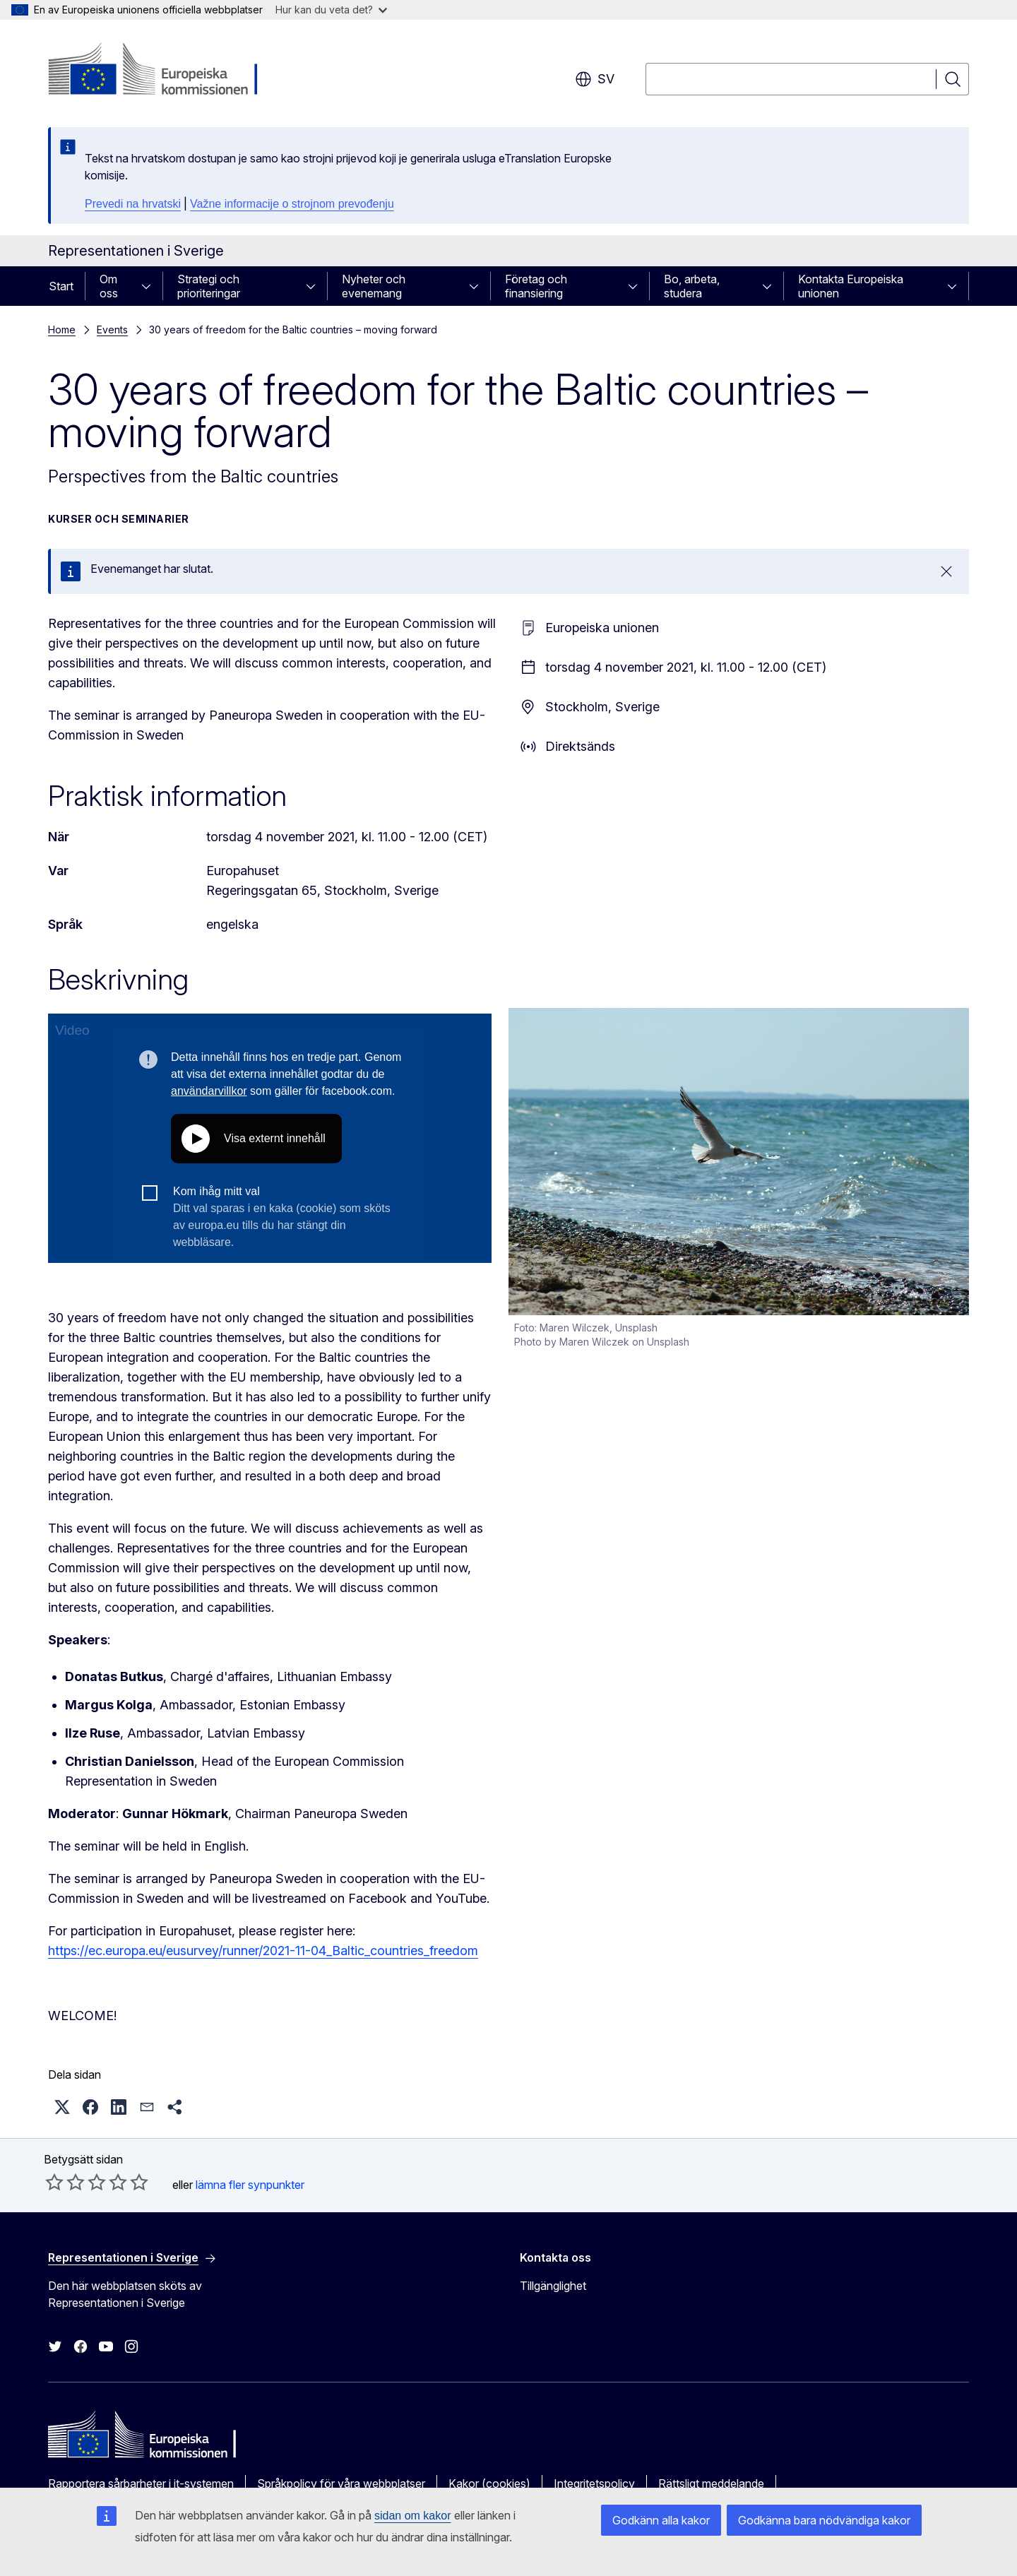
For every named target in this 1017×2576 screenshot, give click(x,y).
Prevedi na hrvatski (133, 204)
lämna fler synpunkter (250, 2185)
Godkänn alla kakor (661, 2520)
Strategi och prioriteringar (208, 286)
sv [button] (594, 79)
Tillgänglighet (553, 2286)
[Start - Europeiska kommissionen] (162, 70)
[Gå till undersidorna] (150, 286)
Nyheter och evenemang (373, 286)
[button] (62, 2107)
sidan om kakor (412, 2516)
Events (112, 330)
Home (62, 330)
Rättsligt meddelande (711, 2483)
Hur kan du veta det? (331, 10)
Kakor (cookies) (489, 2483)
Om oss (109, 286)
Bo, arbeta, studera (692, 286)
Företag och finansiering (536, 286)
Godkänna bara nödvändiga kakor (824, 2520)
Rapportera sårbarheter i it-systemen (141, 2483)
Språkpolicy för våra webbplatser (341, 2483)
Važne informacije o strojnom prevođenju (292, 204)
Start (61, 286)
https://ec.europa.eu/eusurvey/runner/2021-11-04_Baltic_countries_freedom (263, 1950)
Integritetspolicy (594, 2483)
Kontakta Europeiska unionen (850, 286)
